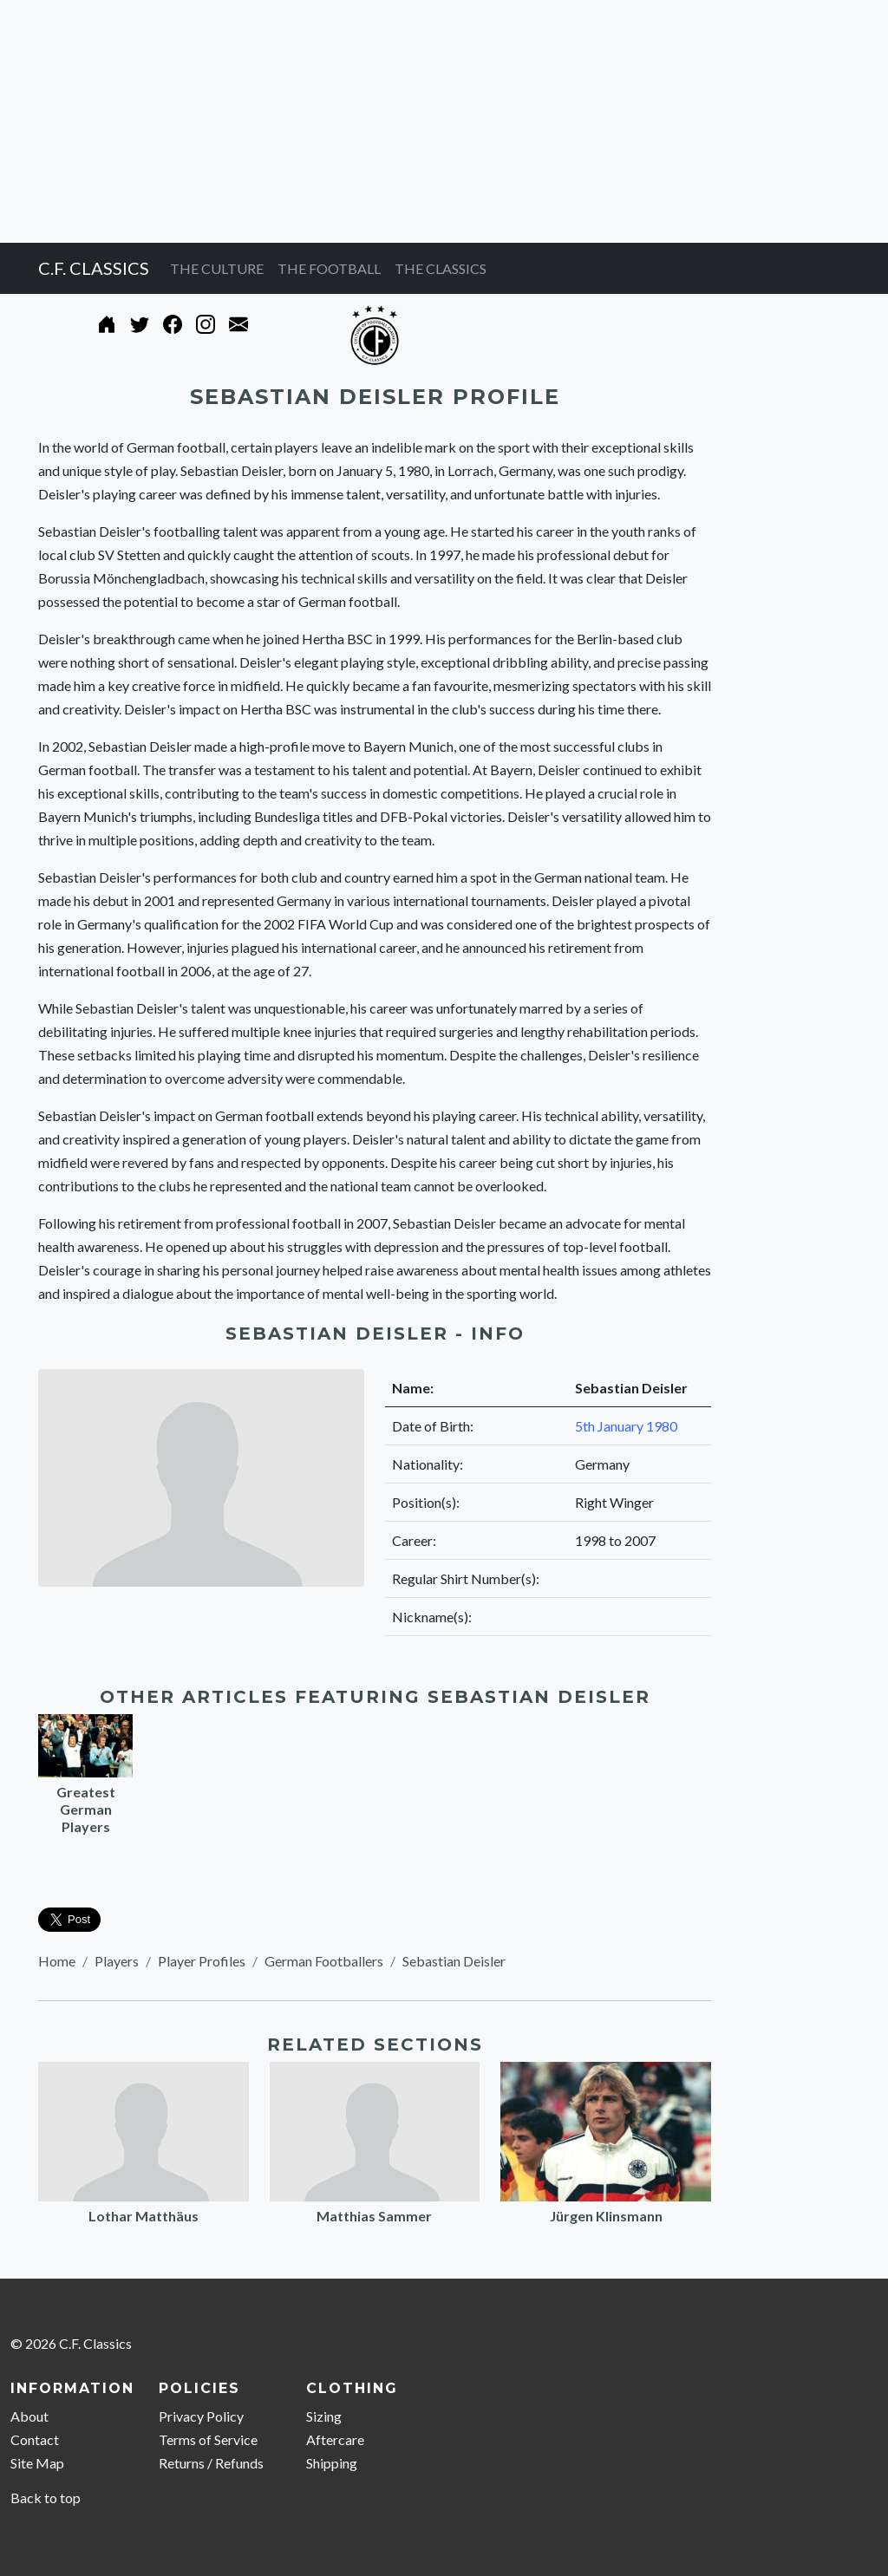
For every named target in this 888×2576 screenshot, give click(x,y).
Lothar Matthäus (143, 2216)
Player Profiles (201, 1961)
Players (117, 1961)
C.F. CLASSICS (93, 268)
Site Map (37, 2463)
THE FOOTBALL (329, 268)
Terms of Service (208, 2439)
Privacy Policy (201, 2416)
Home (56, 1961)
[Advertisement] (444, 121)
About (29, 2416)
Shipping (331, 2463)
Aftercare (335, 2439)
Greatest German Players (85, 1809)
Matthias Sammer (374, 2216)
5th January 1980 (626, 1426)
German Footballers (323, 1961)
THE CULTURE (217, 268)
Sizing (324, 2416)
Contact (34, 2439)
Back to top (45, 2497)
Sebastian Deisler (454, 1961)
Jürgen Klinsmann (606, 2216)
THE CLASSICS (440, 268)
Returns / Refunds (211, 2463)
